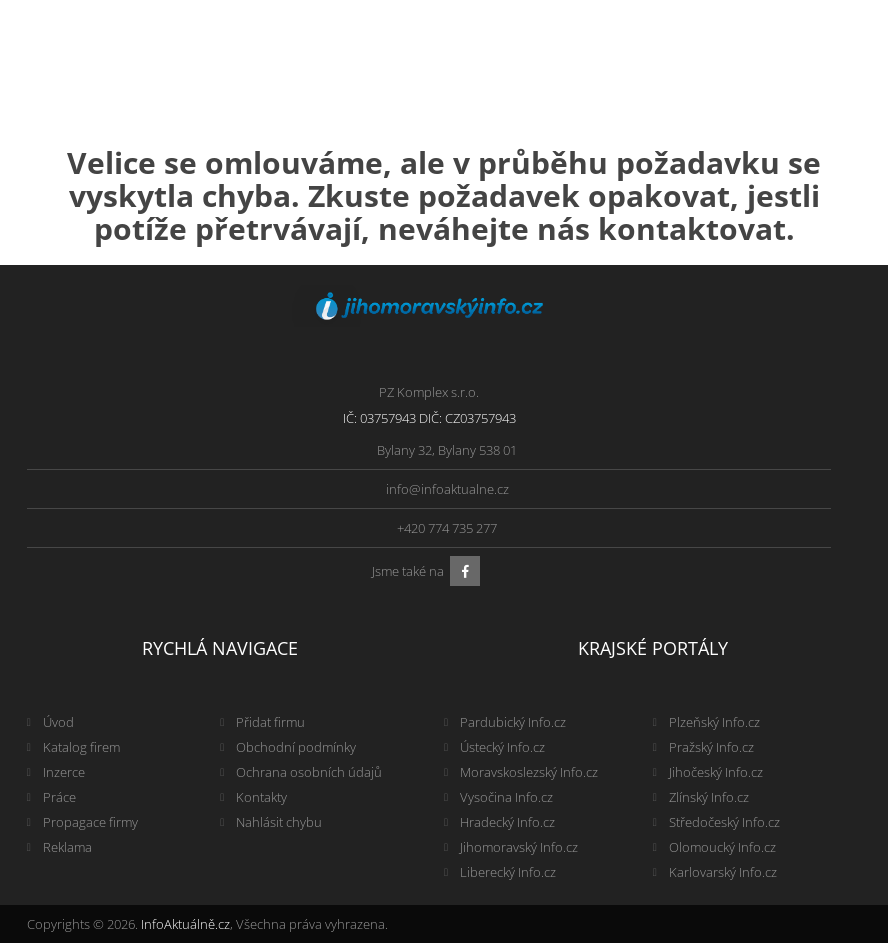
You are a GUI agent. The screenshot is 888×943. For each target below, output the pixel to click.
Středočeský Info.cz (724, 822)
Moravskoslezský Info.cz (529, 772)
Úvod (58, 722)
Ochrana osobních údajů (309, 772)
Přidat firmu (270, 722)
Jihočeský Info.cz (716, 772)
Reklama (67, 847)
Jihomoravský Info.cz (519, 847)
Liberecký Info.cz (508, 872)
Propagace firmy (90, 822)
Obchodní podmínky (296, 747)
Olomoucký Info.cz (722, 847)
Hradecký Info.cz (507, 822)
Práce (59, 797)
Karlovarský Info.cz (723, 872)
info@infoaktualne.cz (447, 489)
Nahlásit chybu (279, 822)
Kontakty (261, 797)
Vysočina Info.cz (506, 797)
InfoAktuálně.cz (185, 924)
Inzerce (64, 772)
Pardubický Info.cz (513, 722)
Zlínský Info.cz (709, 797)
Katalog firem (81, 747)
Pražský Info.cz (711, 747)
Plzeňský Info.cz (714, 722)
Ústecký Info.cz (502, 747)
